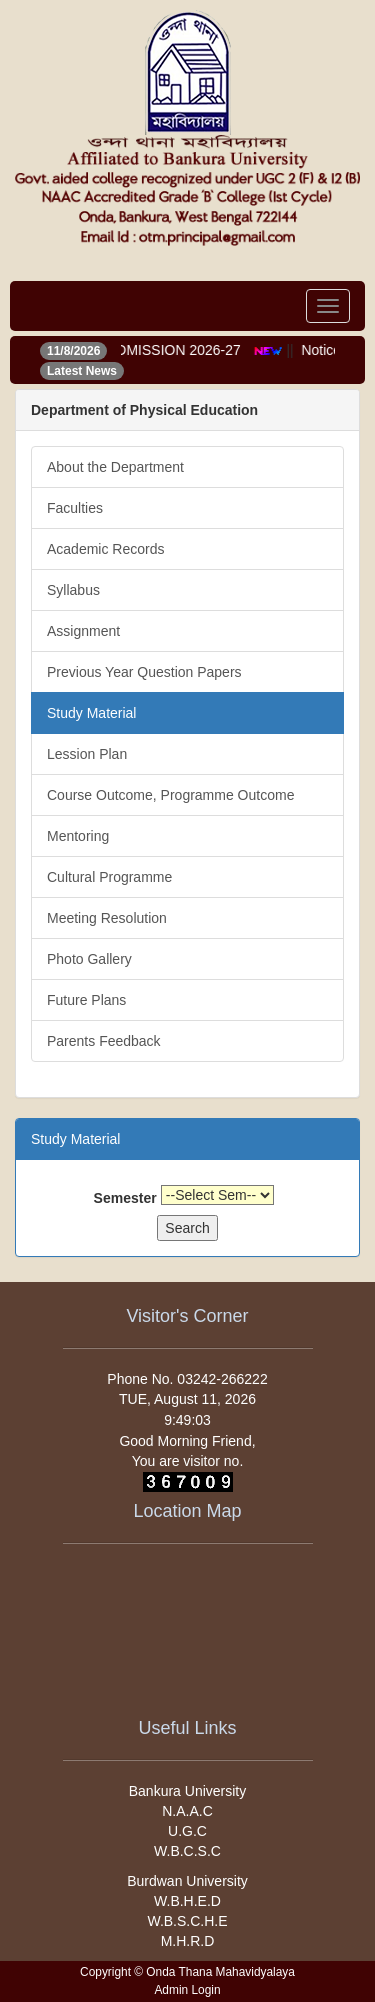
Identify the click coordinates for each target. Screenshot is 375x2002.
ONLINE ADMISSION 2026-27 (151, 350)
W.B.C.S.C (187, 1851)
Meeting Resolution (107, 918)
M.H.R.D (188, 1941)
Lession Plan (87, 754)
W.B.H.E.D (187, 1901)
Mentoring (78, 836)
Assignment (83, 631)
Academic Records (106, 549)
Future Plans (86, 1000)
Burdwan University (187, 1881)
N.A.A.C (187, 1811)
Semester (125, 1198)
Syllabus (73, 590)
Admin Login (187, 1990)
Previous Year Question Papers (144, 672)
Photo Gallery (89, 959)
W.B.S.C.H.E (187, 1921)
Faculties (75, 508)
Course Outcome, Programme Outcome (170, 795)
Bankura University (188, 1791)
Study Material (91, 713)
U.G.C (187, 1831)
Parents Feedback (104, 1041)
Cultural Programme (109, 877)
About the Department (115, 467)
